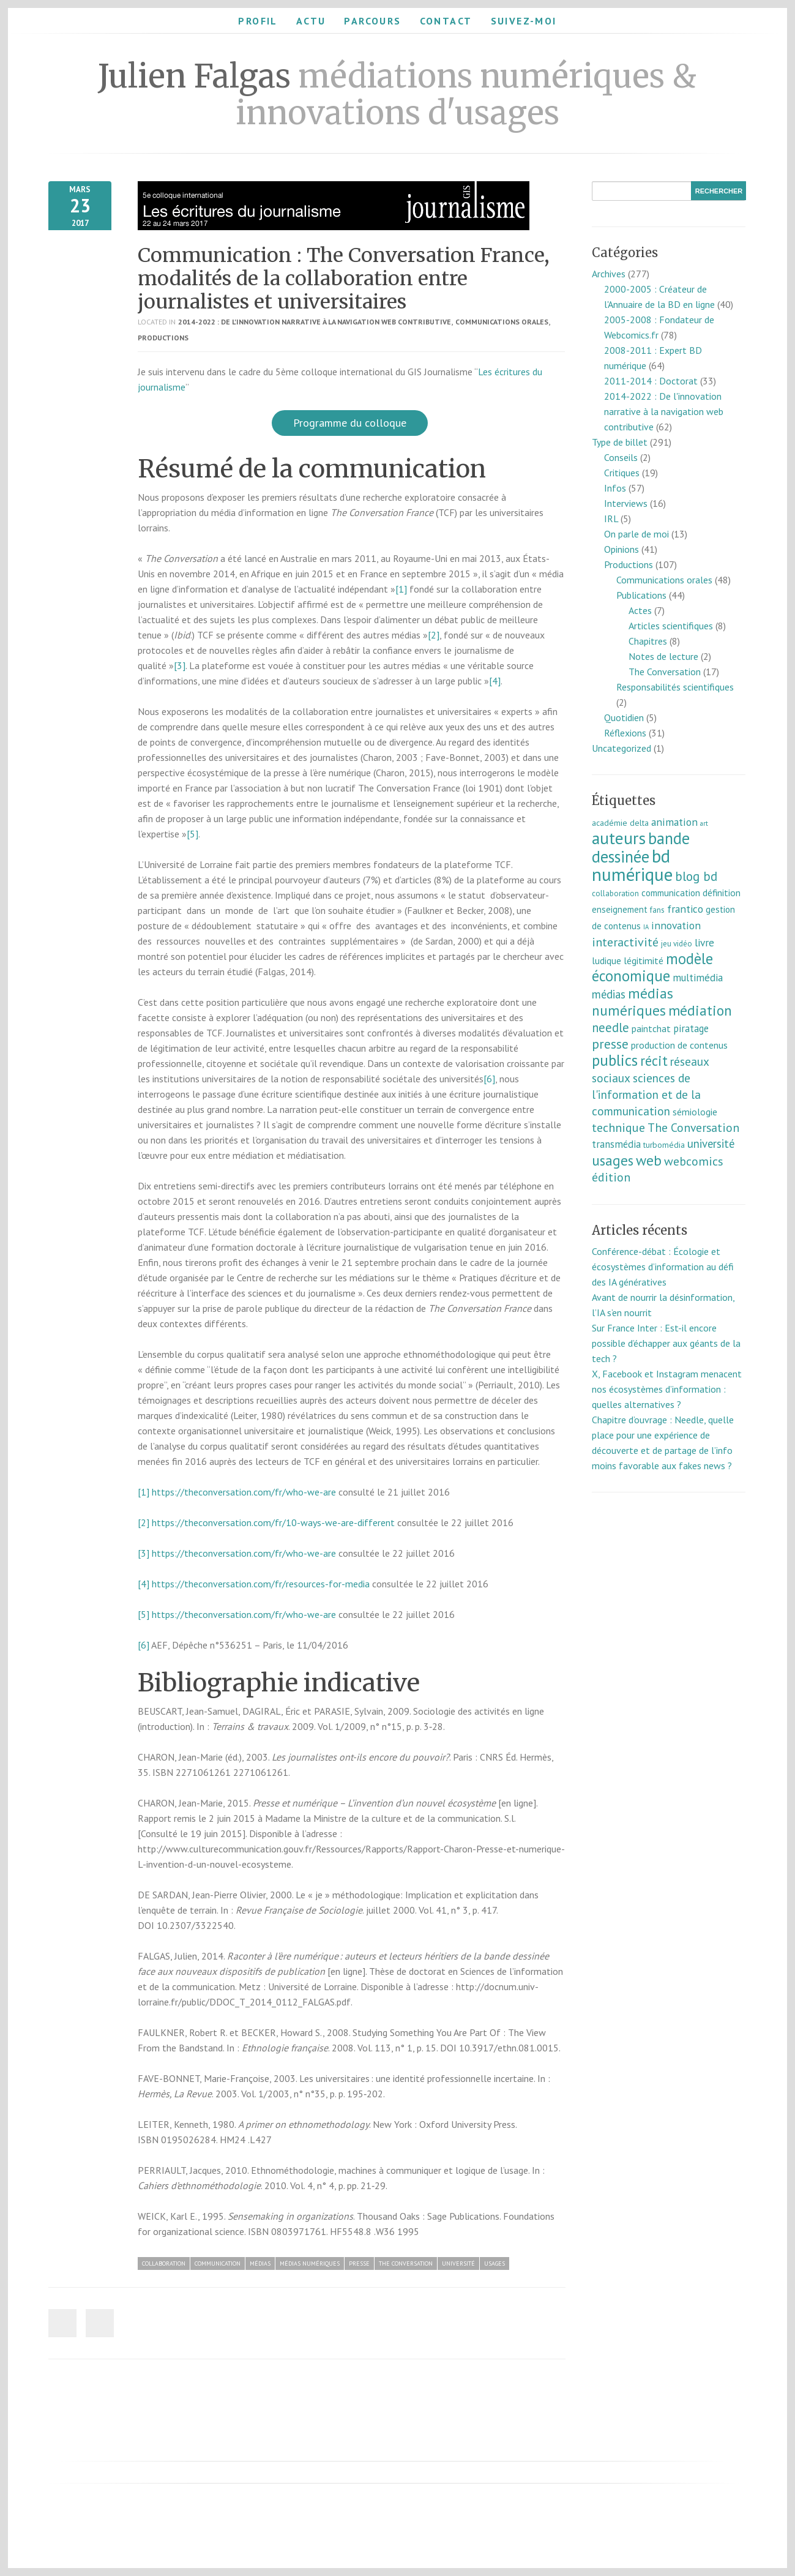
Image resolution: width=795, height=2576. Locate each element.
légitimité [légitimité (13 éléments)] (643, 960)
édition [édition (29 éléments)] (611, 1177)
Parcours (372, 21)
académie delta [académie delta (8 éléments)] (620, 822)
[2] (433, 635)
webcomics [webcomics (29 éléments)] (693, 1161)
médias (260, 2263)
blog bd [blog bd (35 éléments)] (696, 876)
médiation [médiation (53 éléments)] (700, 1010)
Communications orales (501, 321)
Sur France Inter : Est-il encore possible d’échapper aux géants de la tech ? (666, 1343)
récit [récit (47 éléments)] (654, 1060)
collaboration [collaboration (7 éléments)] (615, 893)
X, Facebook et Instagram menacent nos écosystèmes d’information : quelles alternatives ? (667, 1389)
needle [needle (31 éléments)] (610, 1027)
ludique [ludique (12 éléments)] (606, 960)
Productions (163, 337)
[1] (401, 589)
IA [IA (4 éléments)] (646, 927)
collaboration (163, 2263)
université (458, 2263)
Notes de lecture (663, 656)
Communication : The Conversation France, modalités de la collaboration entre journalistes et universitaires (344, 278)
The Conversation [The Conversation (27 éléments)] (693, 1127)
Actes (640, 610)
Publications (641, 595)
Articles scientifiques (671, 626)
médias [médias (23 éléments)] (608, 994)
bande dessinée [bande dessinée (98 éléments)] (641, 847)
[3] (179, 665)
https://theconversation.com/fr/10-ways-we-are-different (273, 1522)
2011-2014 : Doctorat (651, 381)
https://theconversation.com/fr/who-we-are (244, 1492)
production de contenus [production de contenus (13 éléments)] (679, 1045)
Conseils (621, 457)
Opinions (621, 549)
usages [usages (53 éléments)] (612, 1160)
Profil (257, 21)
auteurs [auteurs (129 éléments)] (619, 838)
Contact (446, 21)
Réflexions (625, 733)
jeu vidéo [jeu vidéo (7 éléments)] (676, 943)
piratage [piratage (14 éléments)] (691, 1028)
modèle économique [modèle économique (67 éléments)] (652, 967)
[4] (495, 681)
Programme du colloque (349, 423)
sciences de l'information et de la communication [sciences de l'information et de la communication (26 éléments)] (646, 1094)
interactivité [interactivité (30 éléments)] (625, 942)
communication (218, 2263)
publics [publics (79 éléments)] (615, 1060)
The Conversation (406, 2263)
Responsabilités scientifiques (675, 687)
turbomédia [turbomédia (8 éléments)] (664, 1144)
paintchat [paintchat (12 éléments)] (651, 1028)
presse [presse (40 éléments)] (610, 1043)
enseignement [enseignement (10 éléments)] (620, 909)
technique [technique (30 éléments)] (618, 1128)
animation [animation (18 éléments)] (674, 822)
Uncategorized (621, 748)
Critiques (622, 472)
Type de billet (620, 442)
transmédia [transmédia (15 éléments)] (616, 1144)
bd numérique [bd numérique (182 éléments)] (632, 865)
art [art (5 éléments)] (704, 823)
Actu (311, 21)
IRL (611, 518)
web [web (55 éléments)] (649, 1160)
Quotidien (624, 717)
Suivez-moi (524, 21)
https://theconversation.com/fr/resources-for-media (261, 1584)
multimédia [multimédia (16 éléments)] (698, 977)
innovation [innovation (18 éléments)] (676, 925)
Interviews (626, 503)
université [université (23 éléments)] (710, 1143)
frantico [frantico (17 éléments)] (685, 909)
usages (494, 2263)
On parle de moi (636, 534)
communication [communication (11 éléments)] (670, 893)
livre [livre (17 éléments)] (704, 942)
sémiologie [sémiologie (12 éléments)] (695, 1112)
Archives (608, 274)
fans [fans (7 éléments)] (657, 910)
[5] (192, 834)
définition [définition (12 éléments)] (722, 892)
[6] (489, 1079)
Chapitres (648, 641)
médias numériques (310, 2263)
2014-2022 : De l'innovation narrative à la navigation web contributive (314, 321)
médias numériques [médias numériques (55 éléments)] (632, 1001)
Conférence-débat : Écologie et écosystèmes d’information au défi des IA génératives (663, 1266)
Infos (615, 488)
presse (359, 2263)
